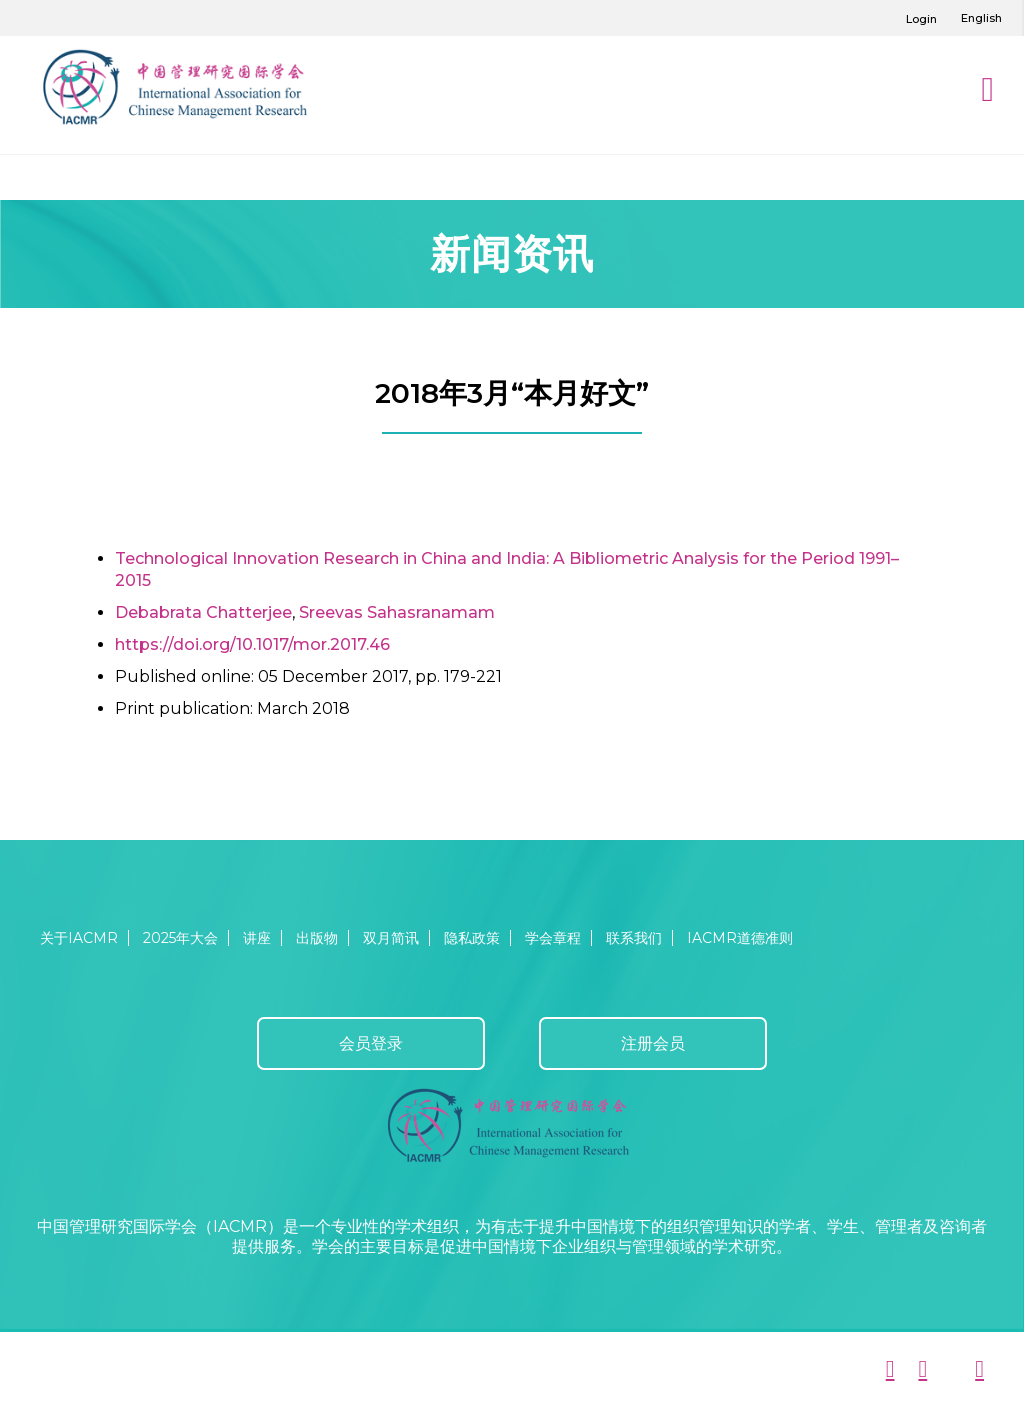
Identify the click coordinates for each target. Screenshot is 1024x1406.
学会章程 (553, 938)
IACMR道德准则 (740, 938)
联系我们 (634, 938)
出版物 (317, 938)
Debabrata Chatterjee (203, 612)
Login (921, 19)
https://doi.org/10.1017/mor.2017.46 (252, 644)
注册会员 (653, 1043)
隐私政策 (472, 938)
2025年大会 (180, 938)
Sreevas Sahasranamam (397, 612)
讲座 (257, 938)
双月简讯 (391, 938)
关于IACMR (79, 938)
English (981, 18)
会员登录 (371, 1043)
